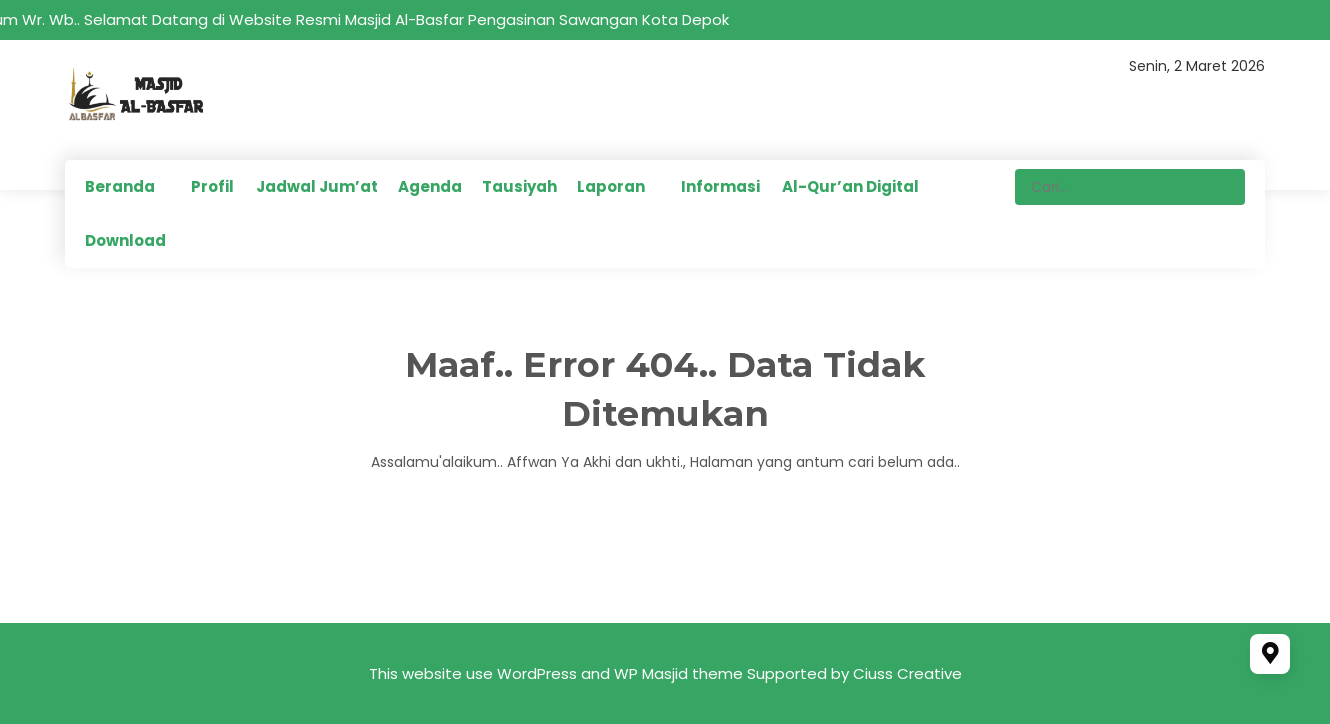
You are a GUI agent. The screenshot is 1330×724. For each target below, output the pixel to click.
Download (125, 240)
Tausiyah (519, 186)
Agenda (430, 186)
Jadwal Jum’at (317, 186)
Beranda (120, 186)
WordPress (537, 673)
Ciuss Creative (907, 673)
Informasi (720, 186)
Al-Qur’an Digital (850, 186)
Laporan (611, 186)
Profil (212, 186)
